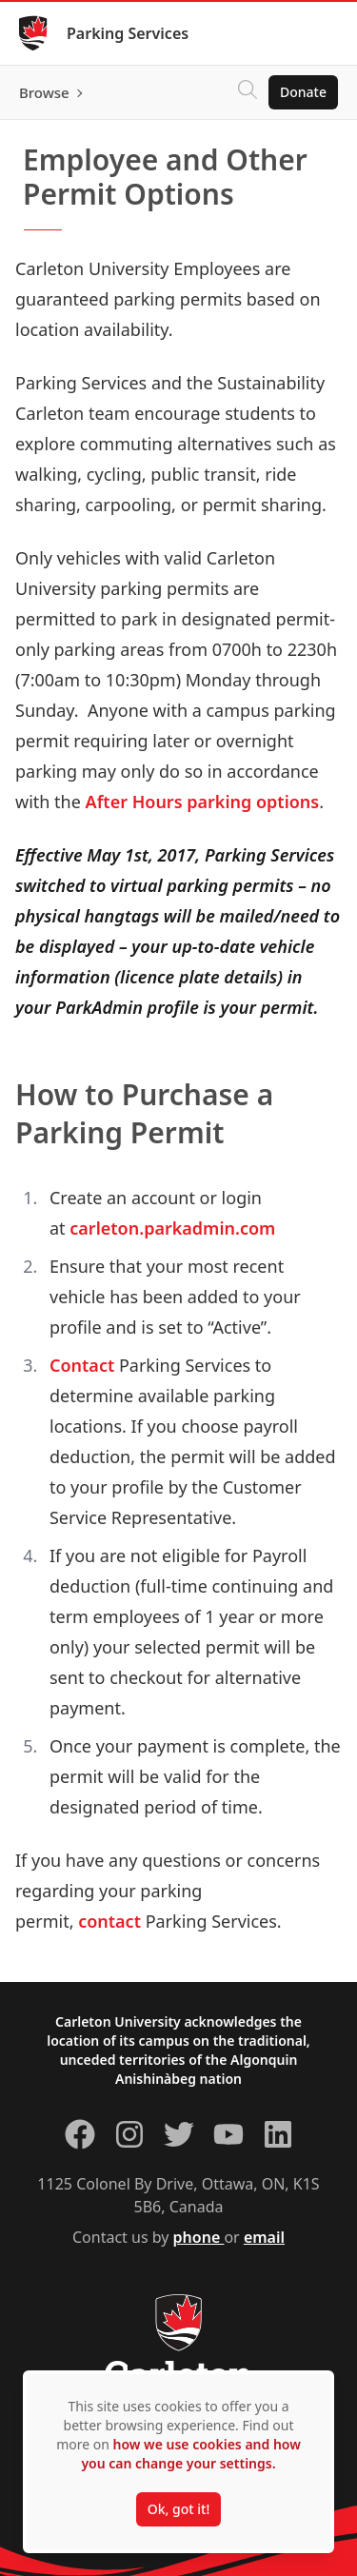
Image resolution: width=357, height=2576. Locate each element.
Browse (44, 92)
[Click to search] (247, 92)
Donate (303, 92)
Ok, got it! (178, 2509)
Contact (82, 1365)
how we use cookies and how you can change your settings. (190, 2453)
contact (109, 1921)
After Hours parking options (203, 801)
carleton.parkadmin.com (172, 1228)
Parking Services (127, 33)
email (264, 2237)
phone (199, 2237)
